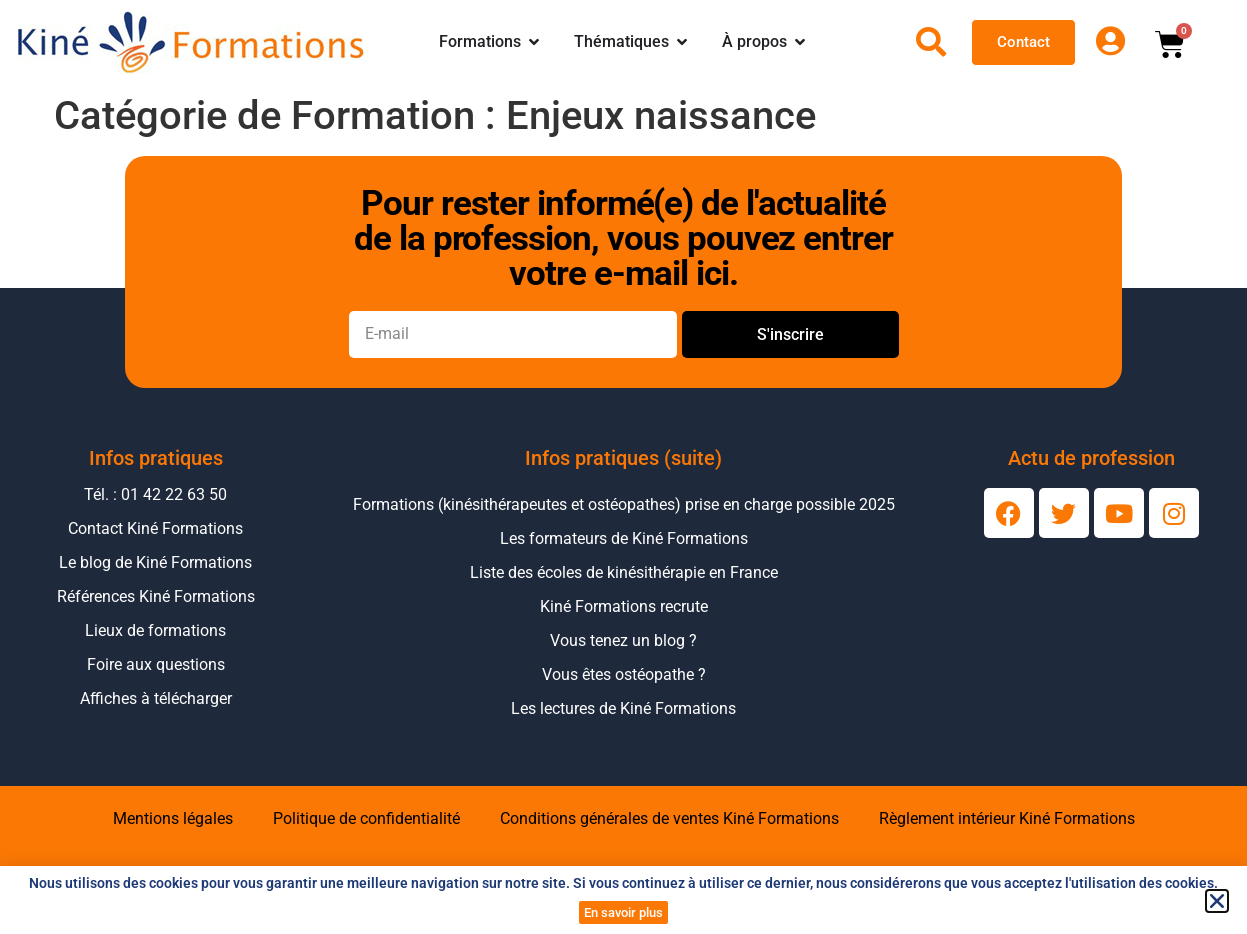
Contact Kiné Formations (155, 528)
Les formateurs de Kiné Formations (624, 538)
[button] (1217, 901)
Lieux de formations (155, 630)
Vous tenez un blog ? (623, 640)
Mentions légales (173, 818)
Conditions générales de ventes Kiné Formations (669, 818)
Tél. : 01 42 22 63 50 (155, 494)
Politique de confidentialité (366, 818)
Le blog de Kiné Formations (155, 562)
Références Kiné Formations (156, 596)
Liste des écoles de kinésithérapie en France (624, 572)
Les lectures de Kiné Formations (623, 708)
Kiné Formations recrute (624, 606)
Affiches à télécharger (156, 698)
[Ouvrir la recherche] (931, 42)
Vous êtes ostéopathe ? (624, 674)
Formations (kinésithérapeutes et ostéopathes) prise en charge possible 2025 (624, 504)
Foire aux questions (156, 664)
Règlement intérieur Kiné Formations (1007, 818)
